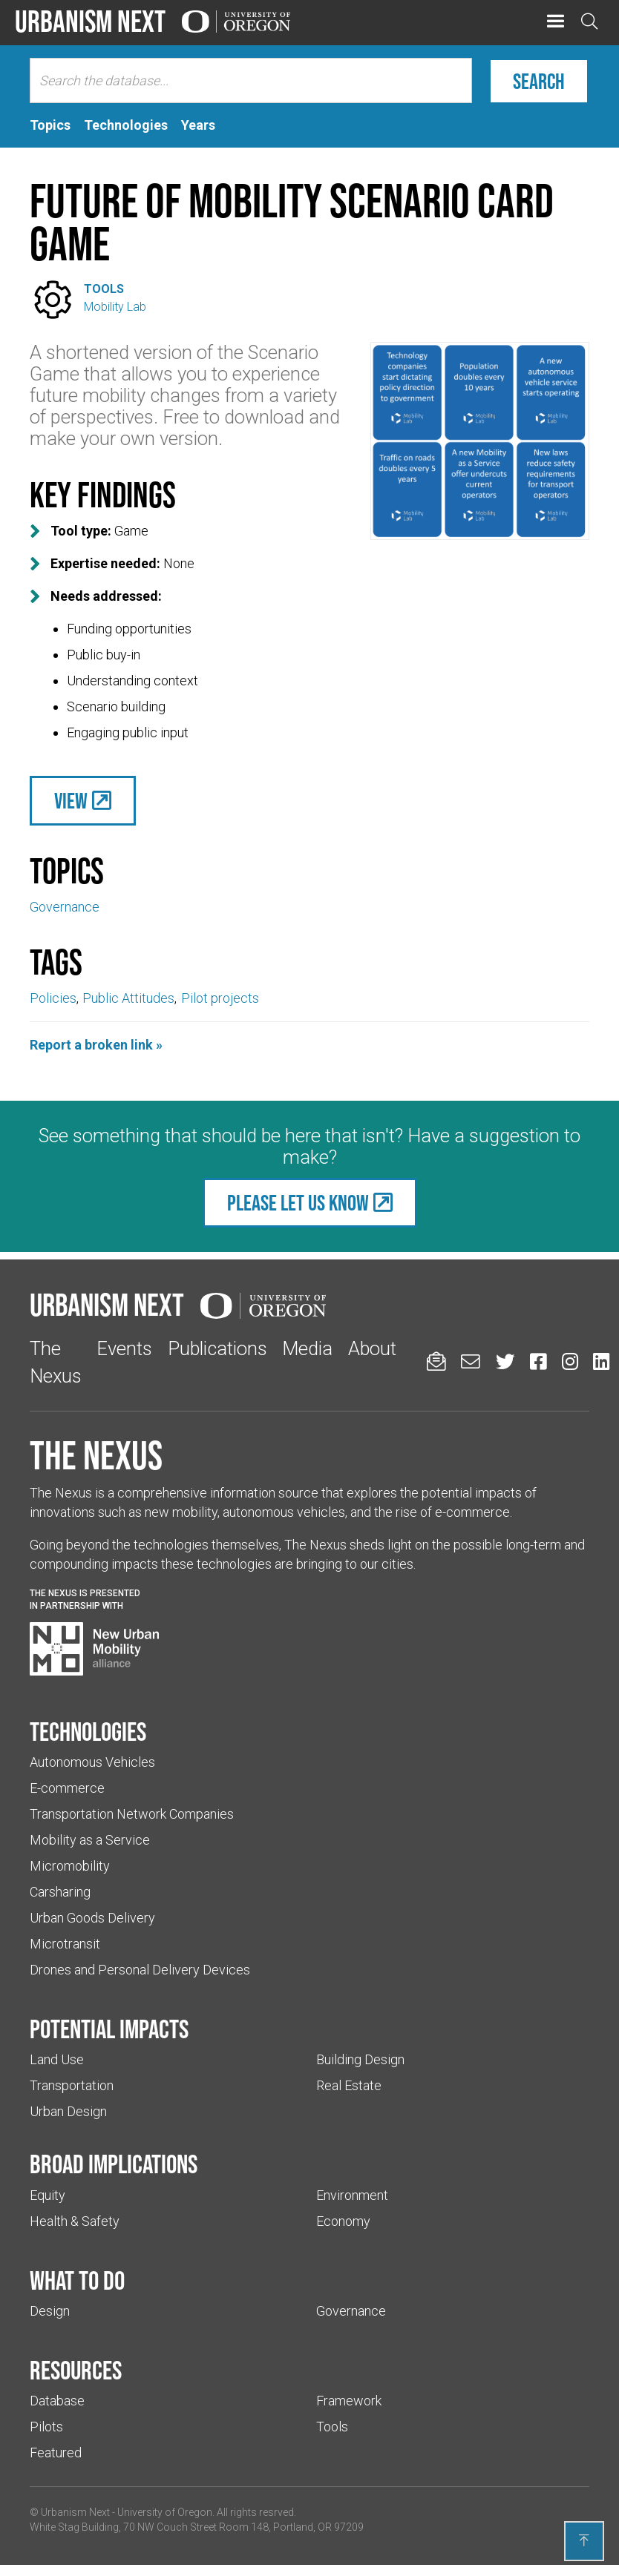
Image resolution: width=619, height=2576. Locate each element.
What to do (77, 2280)
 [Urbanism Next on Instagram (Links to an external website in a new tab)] (570, 1361)
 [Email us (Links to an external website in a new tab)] (470, 1361)
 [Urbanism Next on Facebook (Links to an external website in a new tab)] (538, 1361)
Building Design (360, 2059)
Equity (47, 2195)
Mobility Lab (115, 307)
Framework (348, 2400)
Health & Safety (74, 2221)
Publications (217, 1348)
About (372, 1348)
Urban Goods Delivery (92, 1918)
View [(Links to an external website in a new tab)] (71, 800)
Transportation (72, 2085)
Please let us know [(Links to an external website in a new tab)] (298, 1202)
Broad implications (113, 2163)
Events (124, 1348)
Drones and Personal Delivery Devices (140, 1969)
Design (50, 2311)
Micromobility (70, 1866)
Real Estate (348, 2085)
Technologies (88, 1731)
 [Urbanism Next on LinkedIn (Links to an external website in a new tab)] (601, 1361)
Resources (76, 2370)
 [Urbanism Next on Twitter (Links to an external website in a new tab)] (505, 1361)
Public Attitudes (128, 998)
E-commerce (67, 1788)
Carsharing (60, 1892)
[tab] (50, 125)
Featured (56, 2452)
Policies (53, 998)
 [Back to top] (584, 2540)
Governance (64, 907)
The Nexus (96, 1455)
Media (307, 1348)
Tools (104, 289)
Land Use (57, 2059)
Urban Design (68, 2111)
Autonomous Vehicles (92, 1762)
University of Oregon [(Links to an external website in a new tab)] (164, 2512)
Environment (352, 2195)
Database (57, 2400)
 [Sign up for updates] (436, 1361)
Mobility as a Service (90, 1840)
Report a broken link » (96, 1045)
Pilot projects (220, 998)
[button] (555, 22)
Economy (343, 2221)
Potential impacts (109, 2028)
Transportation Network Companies (132, 1814)
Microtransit (65, 1943)
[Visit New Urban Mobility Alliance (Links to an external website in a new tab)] (94, 1649)
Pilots (46, 2426)
